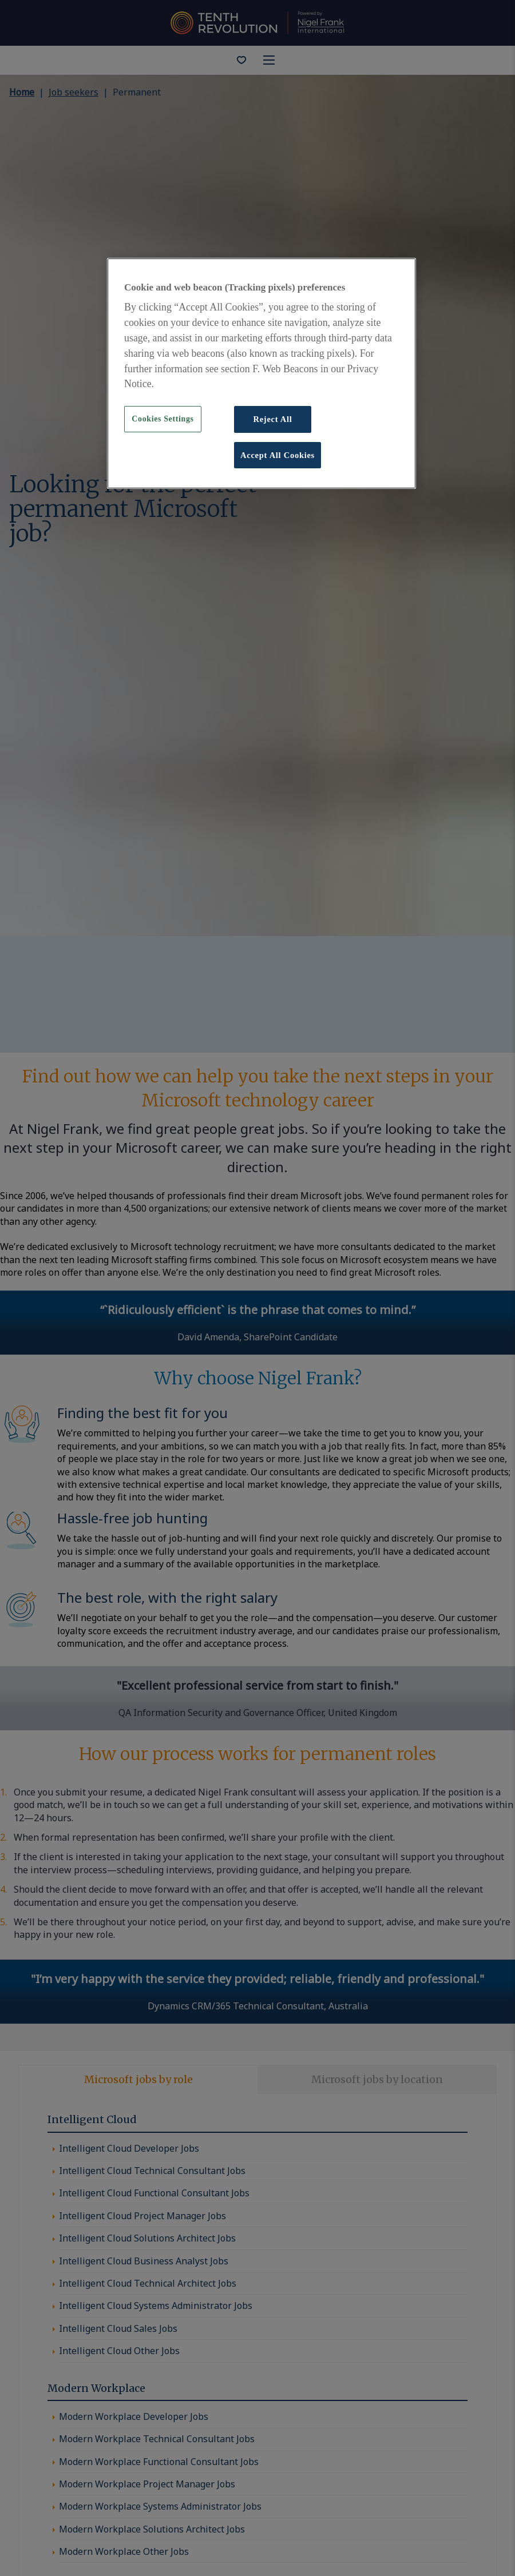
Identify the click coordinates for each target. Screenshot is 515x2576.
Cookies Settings (162, 419)
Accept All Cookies (277, 455)
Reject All (272, 419)
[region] (261, 373)
